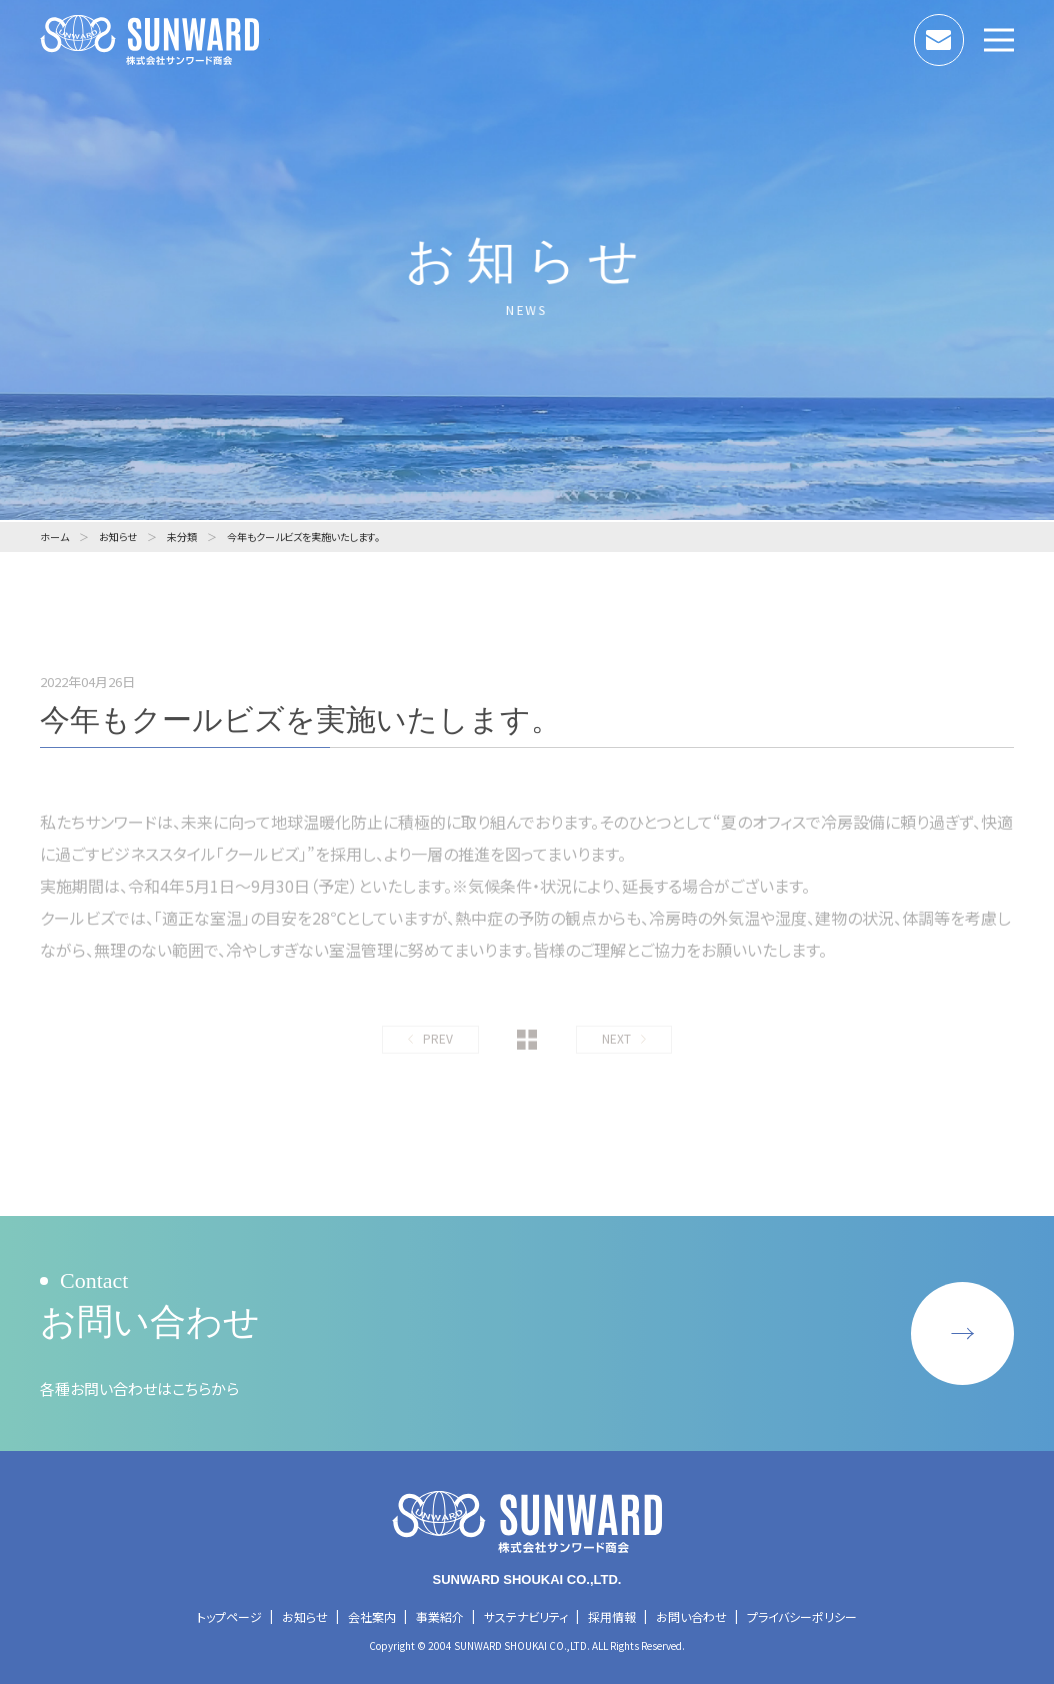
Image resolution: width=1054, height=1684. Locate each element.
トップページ (229, 1616)
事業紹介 (440, 1616)
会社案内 (372, 1616)
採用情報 (612, 1616)
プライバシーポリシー (802, 1616)
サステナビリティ (526, 1616)
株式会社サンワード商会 (155, 40)
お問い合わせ (963, 35)
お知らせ (305, 1616)
